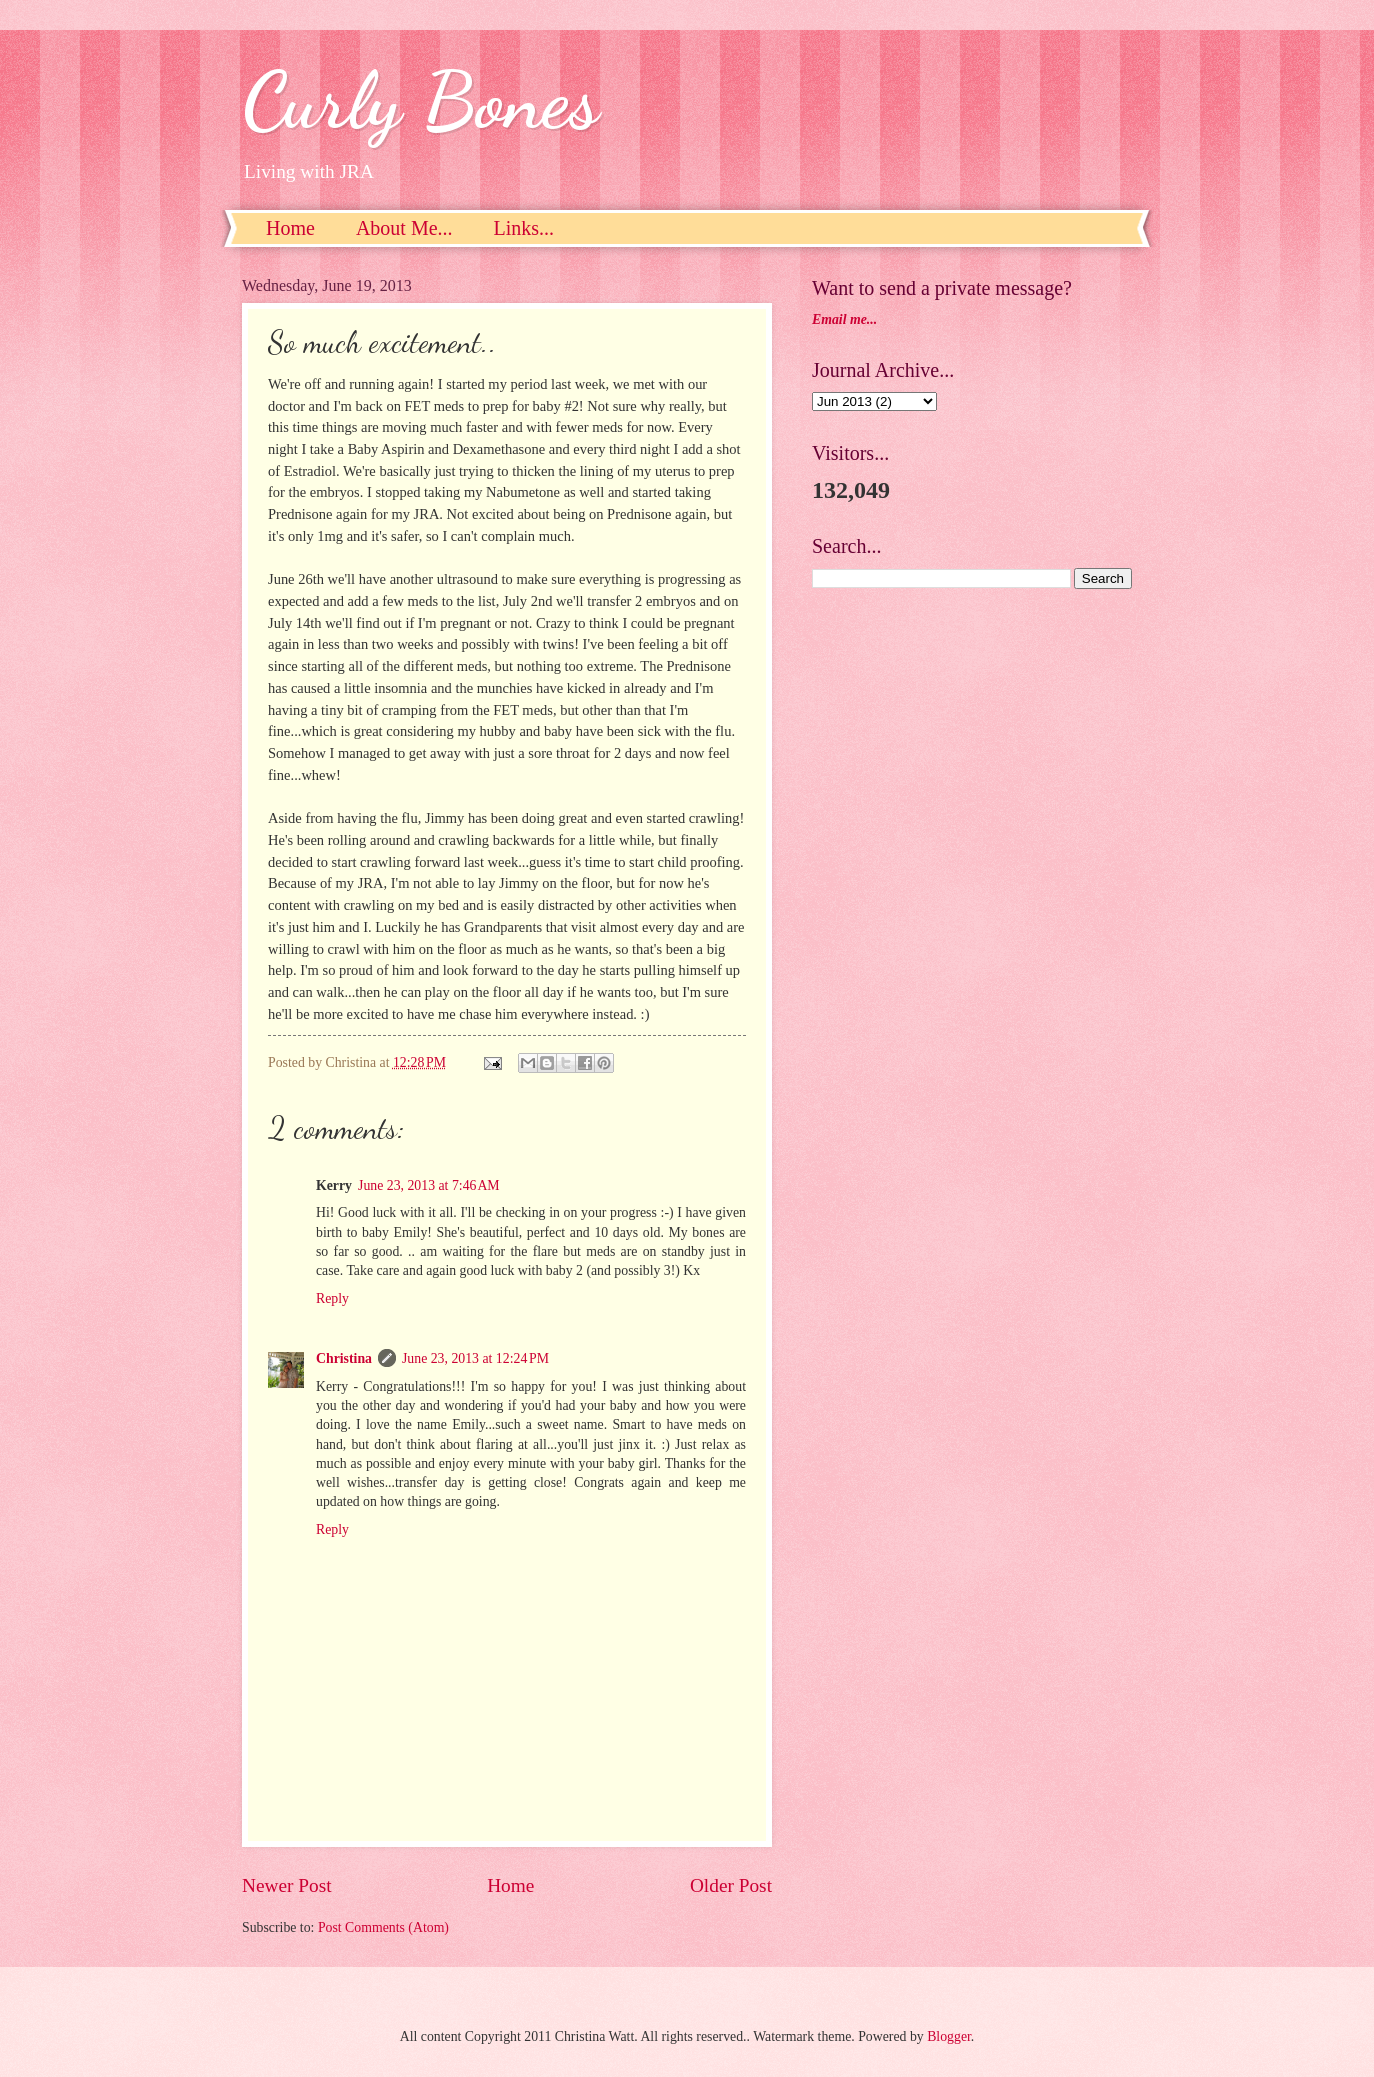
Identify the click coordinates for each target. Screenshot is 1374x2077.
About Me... (404, 228)
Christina (344, 1358)
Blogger (949, 2036)
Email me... (844, 319)
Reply (332, 1298)
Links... (524, 228)
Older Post (731, 1885)
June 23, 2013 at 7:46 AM (429, 1185)
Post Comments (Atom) (383, 1927)
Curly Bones (420, 100)
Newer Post (287, 1885)
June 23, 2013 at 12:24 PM (475, 1358)
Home (290, 228)
